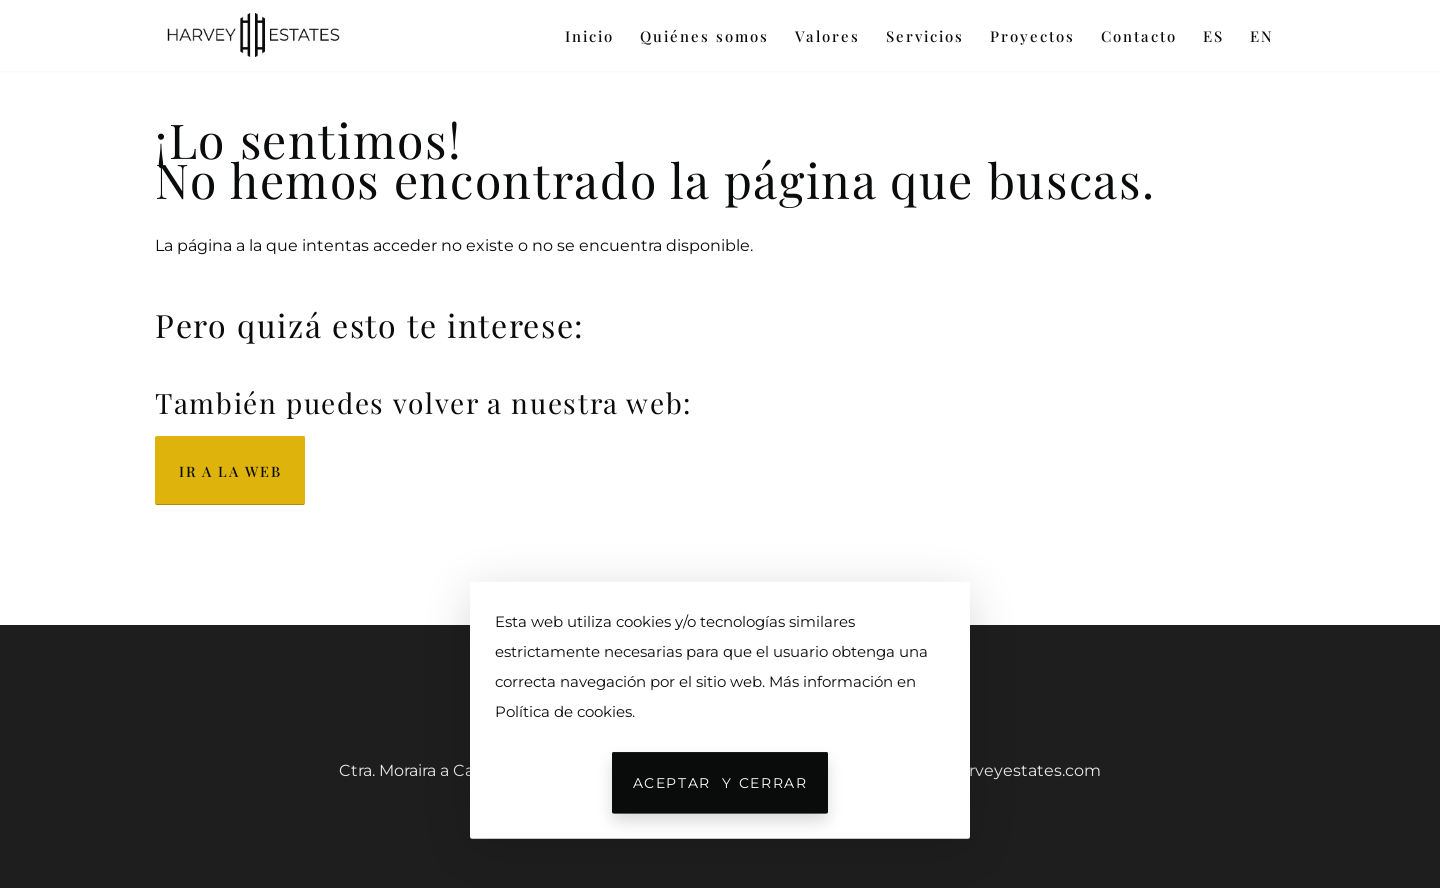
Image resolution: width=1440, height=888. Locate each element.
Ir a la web (230, 471)
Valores (827, 36)
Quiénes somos (704, 36)
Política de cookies (563, 711)
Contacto (1139, 36)
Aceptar (720, 782)
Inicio (589, 36)
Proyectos (1032, 36)
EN (1262, 36)
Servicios (925, 36)
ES (1213, 36)
